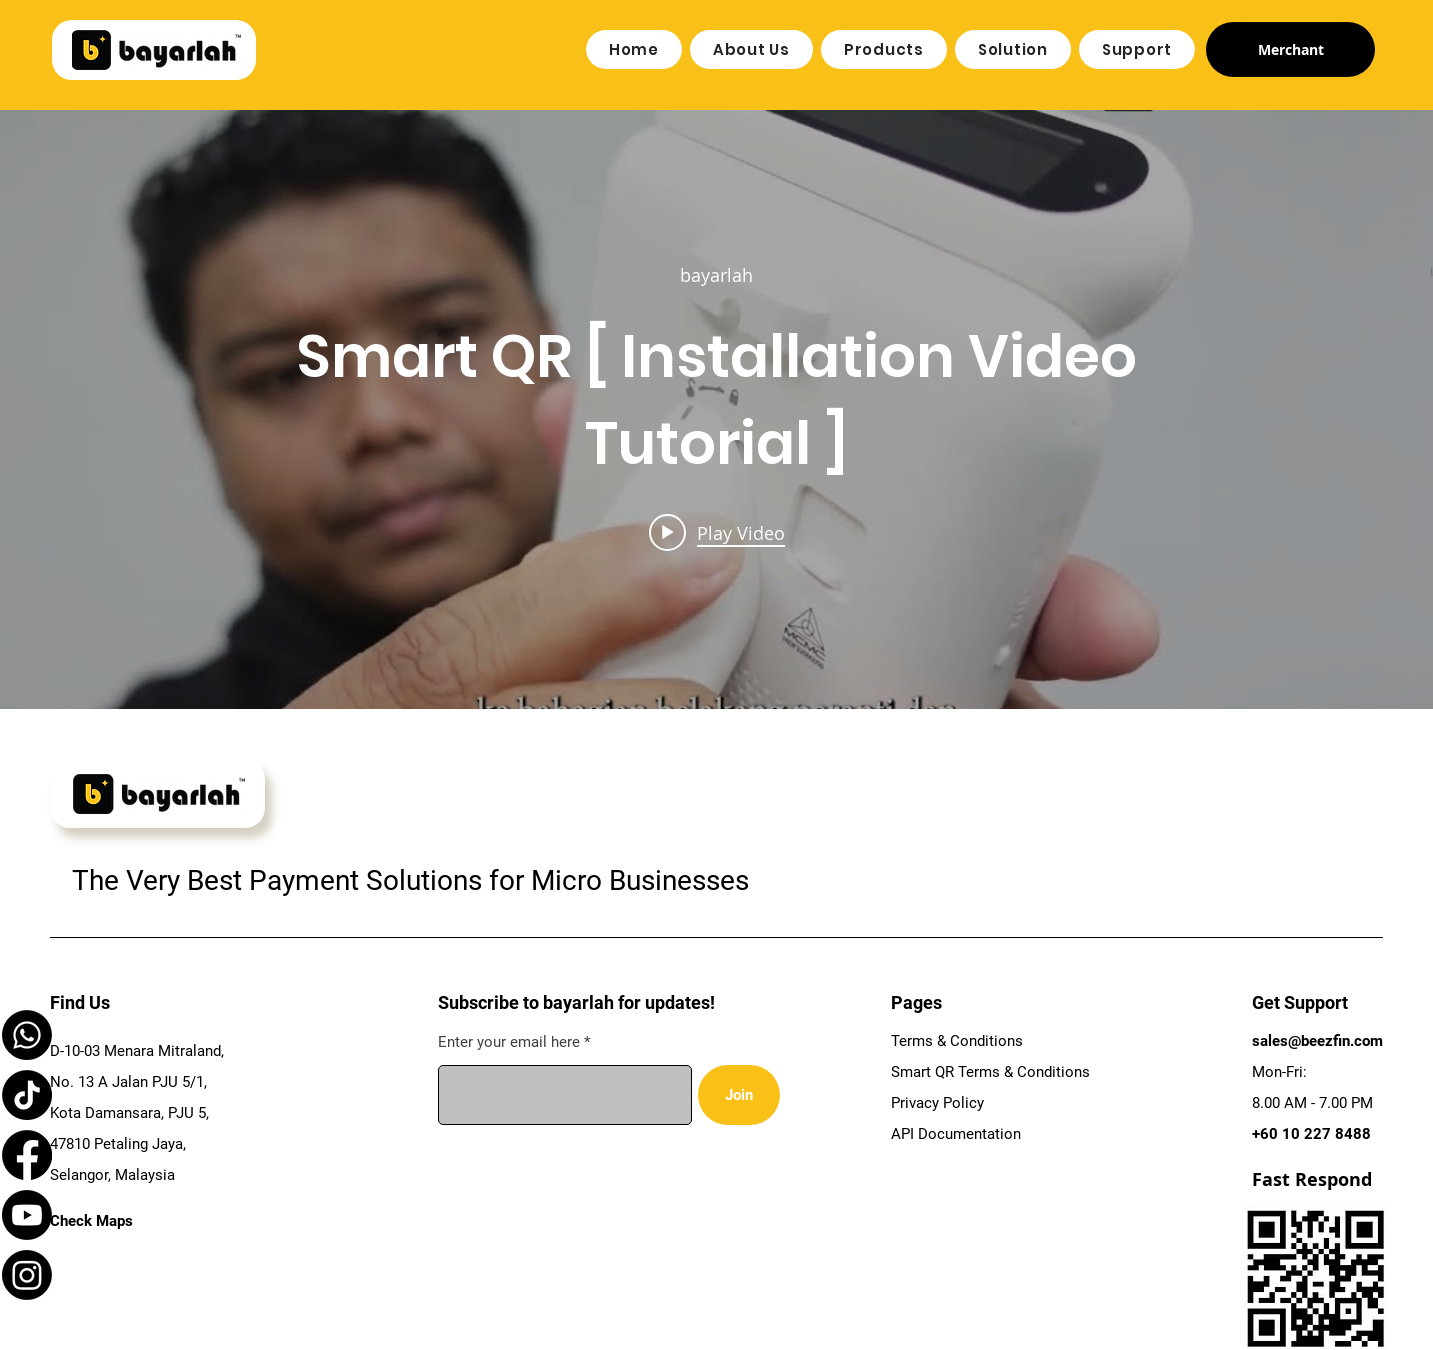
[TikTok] (27, 1095)
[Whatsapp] (27, 1035)
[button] (751, 49)
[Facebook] (27, 1155)
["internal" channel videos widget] (716, 409)
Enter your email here (509, 1042)
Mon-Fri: (1279, 1072)
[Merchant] (1290, 49)
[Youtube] (27, 1215)
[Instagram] (27, 1275)
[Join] (739, 1095)
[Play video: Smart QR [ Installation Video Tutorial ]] (717, 532)
